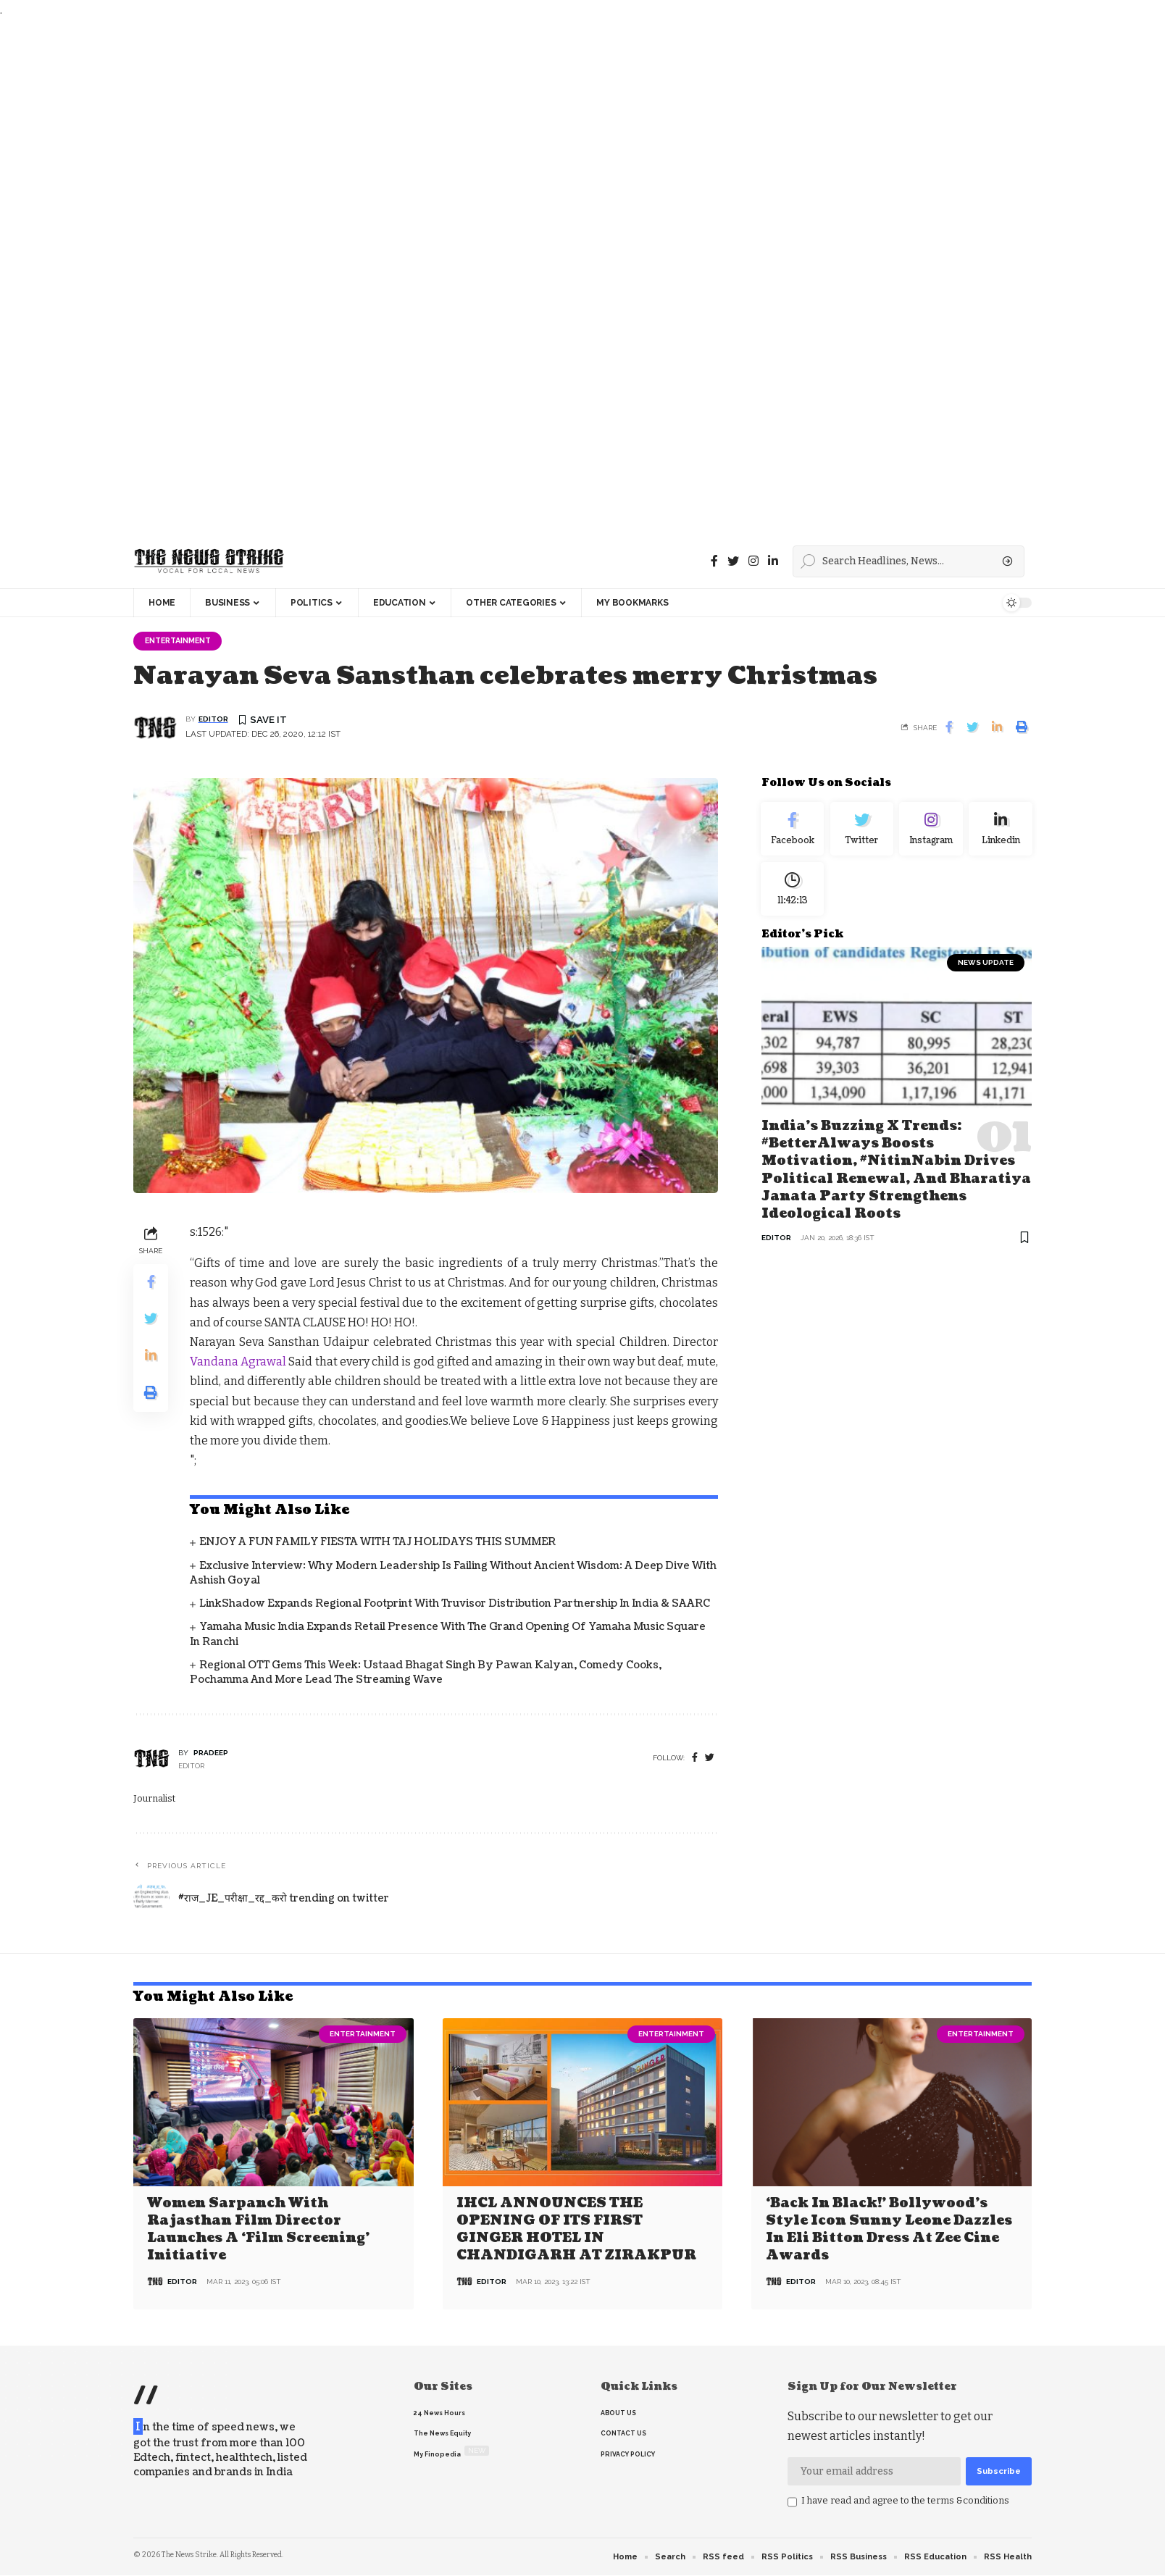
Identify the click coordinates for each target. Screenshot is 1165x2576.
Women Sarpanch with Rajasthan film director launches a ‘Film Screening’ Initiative (258, 2229)
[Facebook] (714, 561)
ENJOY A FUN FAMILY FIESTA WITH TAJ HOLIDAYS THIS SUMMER (377, 1543)
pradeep (210, 1753)
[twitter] (709, 1759)
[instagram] (753, 561)
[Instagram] (931, 831)
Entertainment (182, 641)
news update (986, 971)
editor (213, 720)
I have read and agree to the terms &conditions (905, 2501)
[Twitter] (733, 561)
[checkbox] (792, 2502)
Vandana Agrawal (238, 1363)
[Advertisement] (434, 277)
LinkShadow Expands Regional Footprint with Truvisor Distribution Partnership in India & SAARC (454, 1605)
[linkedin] (773, 561)
